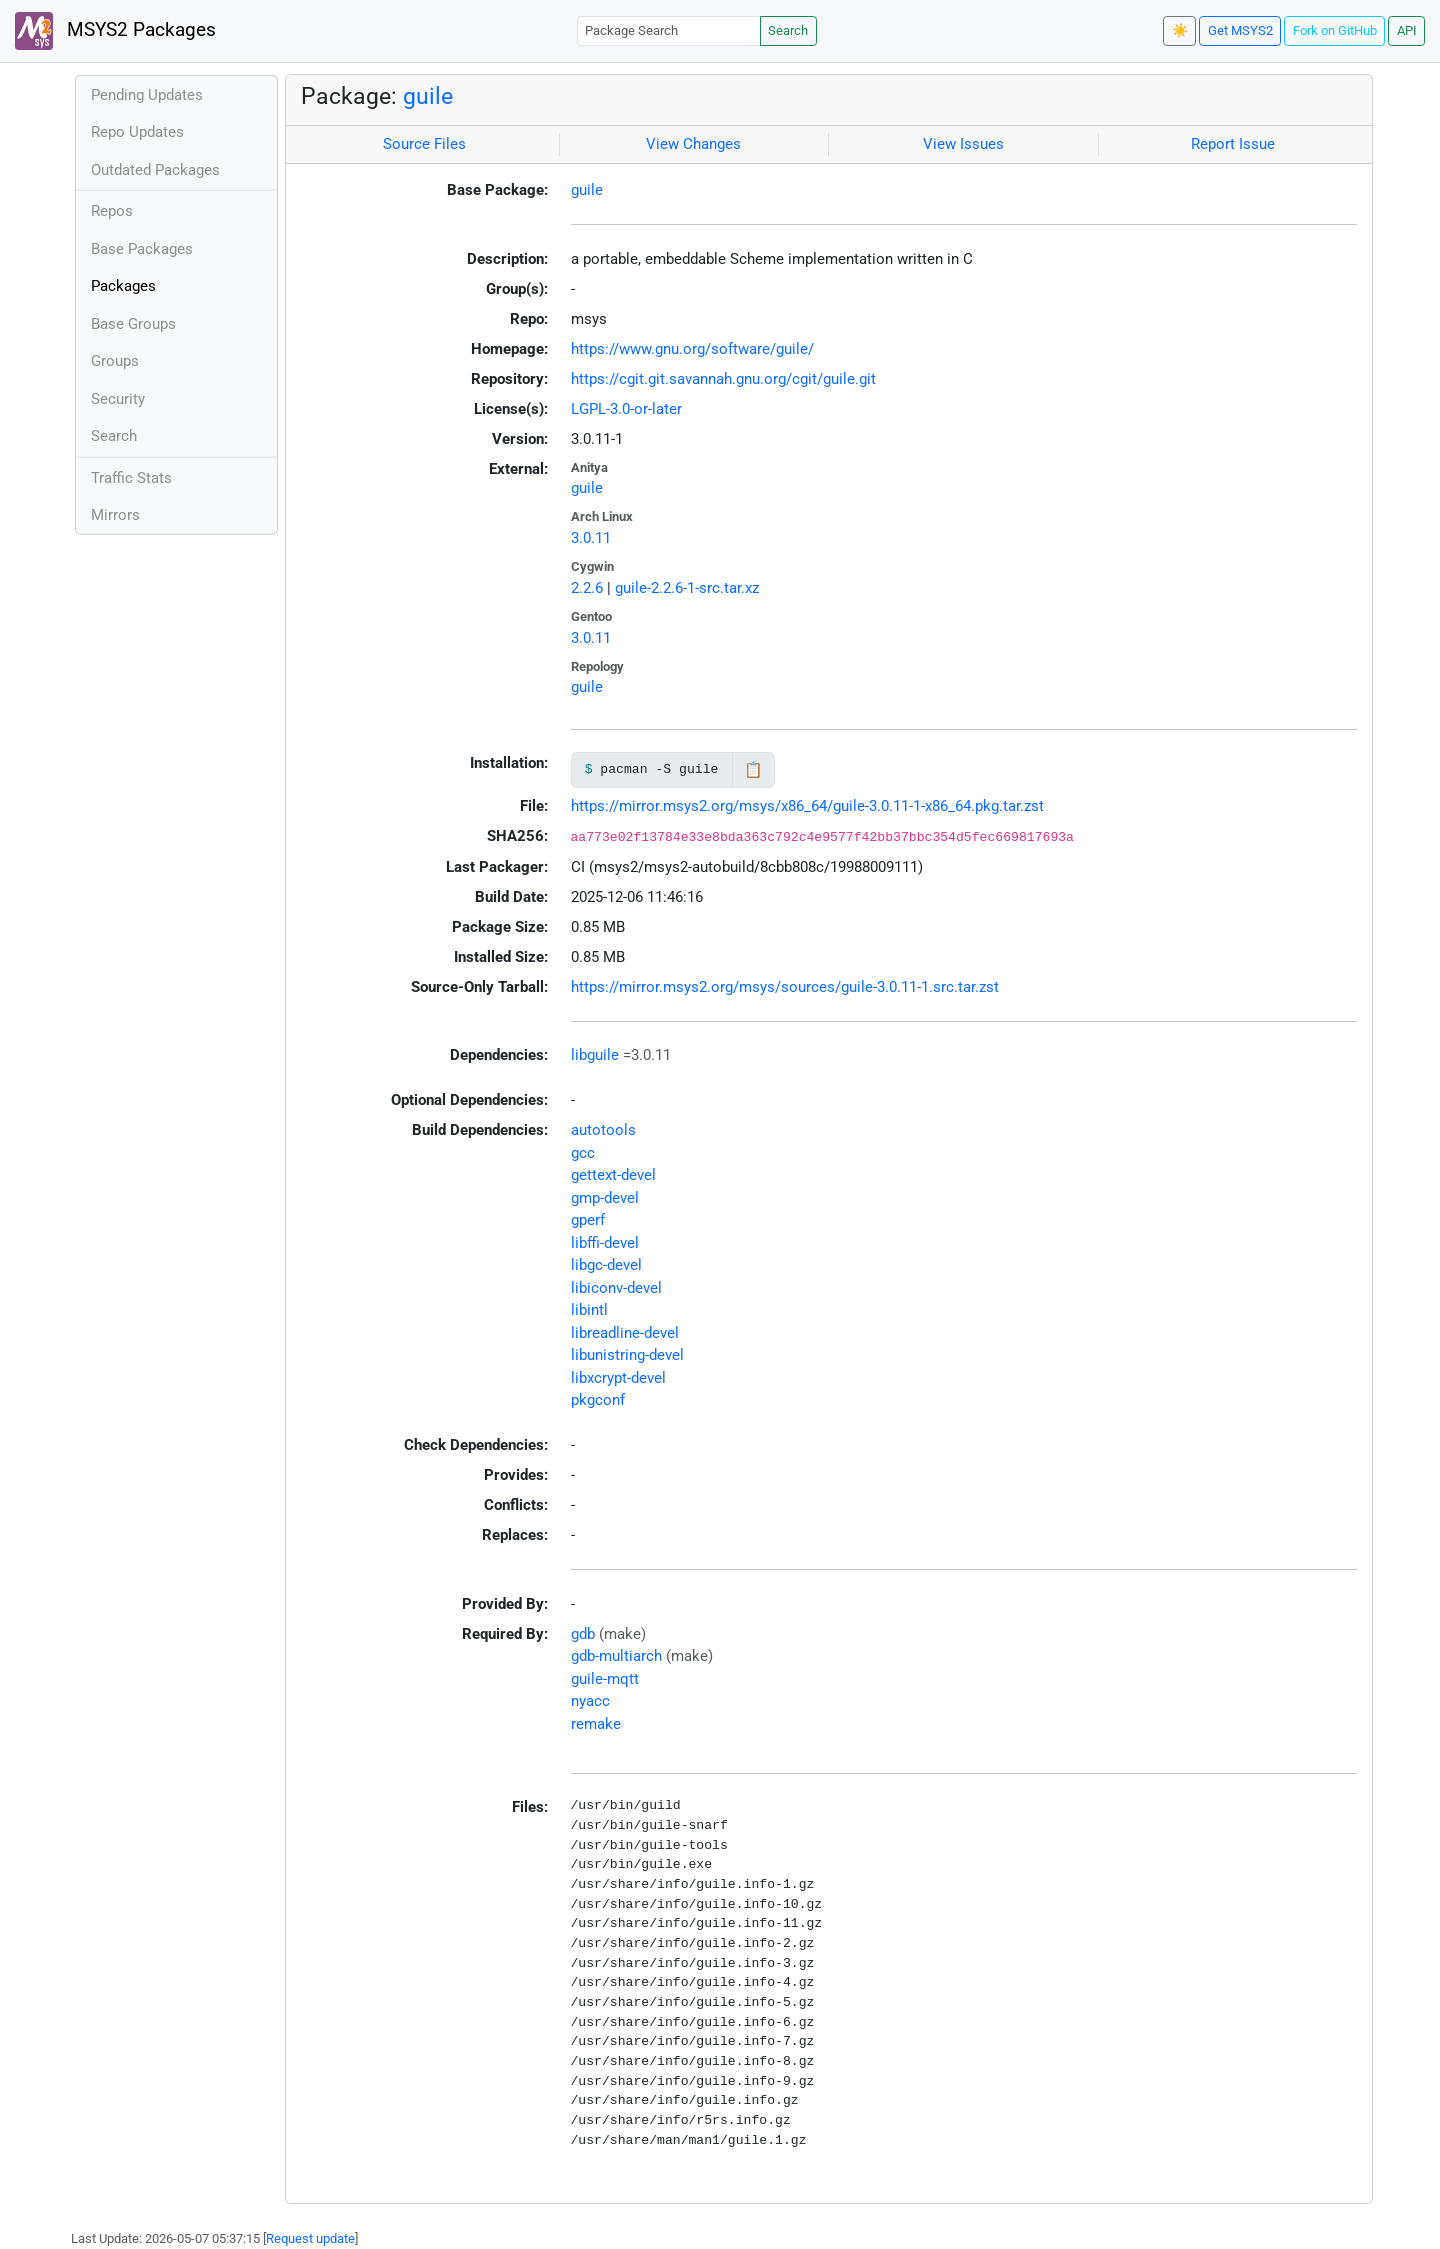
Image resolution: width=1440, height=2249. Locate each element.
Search (788, 30)
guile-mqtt (605, 1679)
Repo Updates (137, 132)
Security (118, 399)
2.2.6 (587, 588)
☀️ (1180, 30)
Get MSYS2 (1240, 30)
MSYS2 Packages (115, 31)
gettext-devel (613, 1175)
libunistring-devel (627, 1355)
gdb (583, 1634)
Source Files (424, 144)
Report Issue (1233, 144)
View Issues (963, 144)
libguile (595, 1055)
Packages (123, 286)
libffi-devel (605, 1243)
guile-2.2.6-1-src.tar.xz (687, 588)
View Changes (693, 144)
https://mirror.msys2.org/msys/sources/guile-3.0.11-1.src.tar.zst (785, 987)
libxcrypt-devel (618, 1378)
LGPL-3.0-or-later (626, 409)
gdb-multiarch (616, 1656)
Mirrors (115, 515)
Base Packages (142, 249)
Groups (115, 361)
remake (596, 1724)
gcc (583, 1153)
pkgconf (598, 1400)
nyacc (590, 1701)
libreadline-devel (625, 1333)
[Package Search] (669, 30)
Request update (310, 2238)
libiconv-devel (616, 1288)
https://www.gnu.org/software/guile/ (692, 349)
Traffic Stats (131, 478)
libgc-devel (606, 1265)
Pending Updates (147, 95)
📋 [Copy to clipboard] (753, 770)
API (1407, 30)
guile (428, 96)
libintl (589, 1310)
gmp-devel (605, 1198)
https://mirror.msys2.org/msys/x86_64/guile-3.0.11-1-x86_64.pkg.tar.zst (807, 806)
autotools (603, 1130)
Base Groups (133, 324)
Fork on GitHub (1335, 30)
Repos (112, 211)
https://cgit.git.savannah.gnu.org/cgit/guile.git (723, 379)
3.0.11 (591, 538)
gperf (588, 1220)
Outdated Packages (155, 170)
